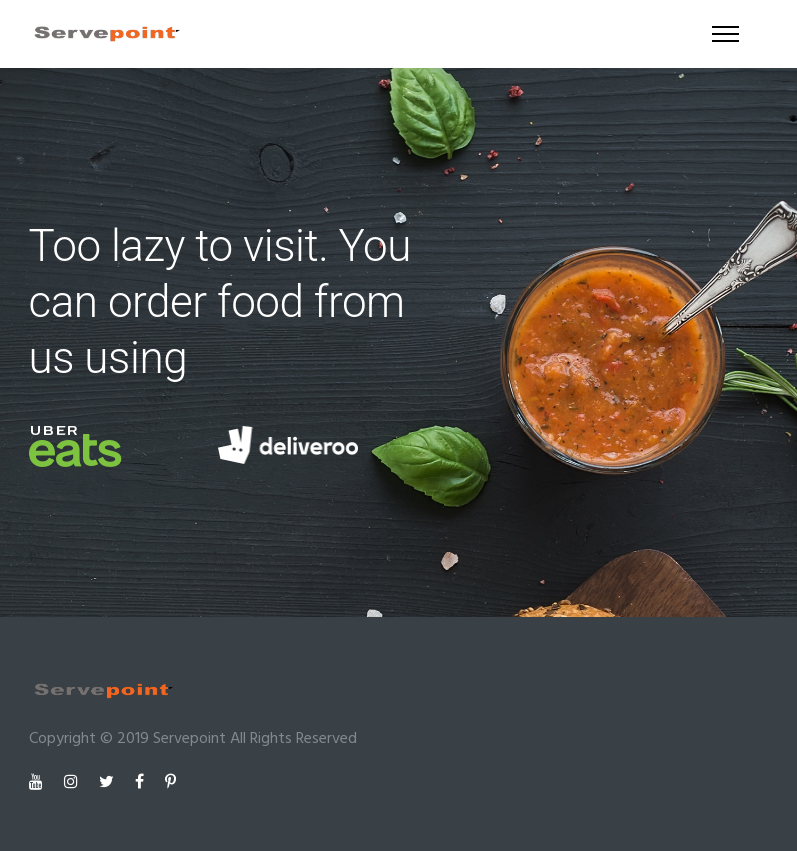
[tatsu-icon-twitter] (109, 782)
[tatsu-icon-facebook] (142, 782)
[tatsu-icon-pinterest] (170, 782)
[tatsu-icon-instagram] (74, 782)
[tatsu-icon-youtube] (39, 782)
